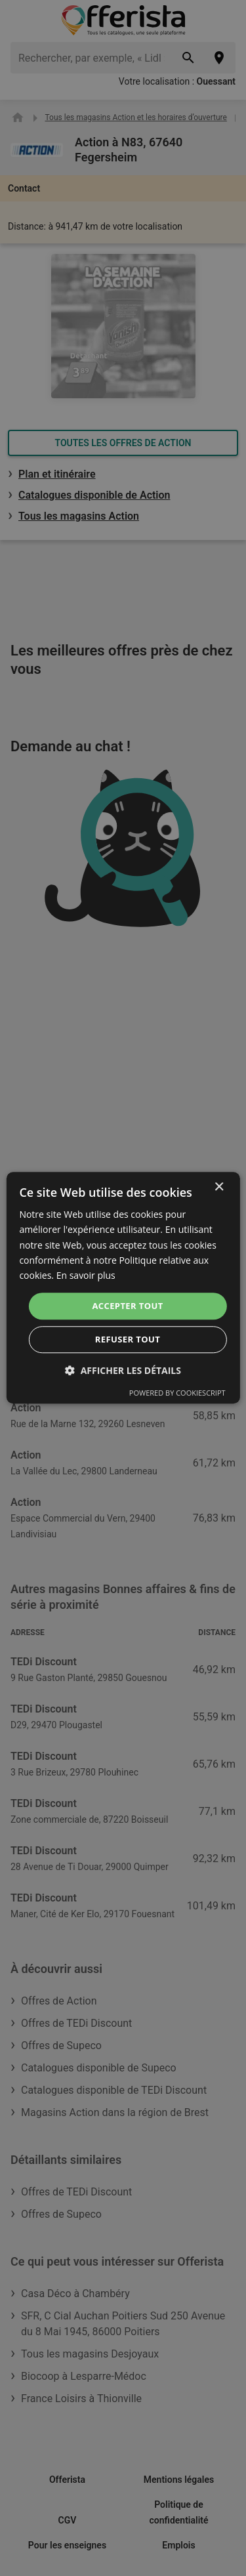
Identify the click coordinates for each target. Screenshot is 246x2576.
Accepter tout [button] (127, 1306)
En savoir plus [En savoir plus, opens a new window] (85, 1275)
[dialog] (122, 1287)
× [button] (219, 1187)
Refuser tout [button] (127, 1340)
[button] (123, 1371)
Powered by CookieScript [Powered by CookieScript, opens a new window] (177, 1393)
